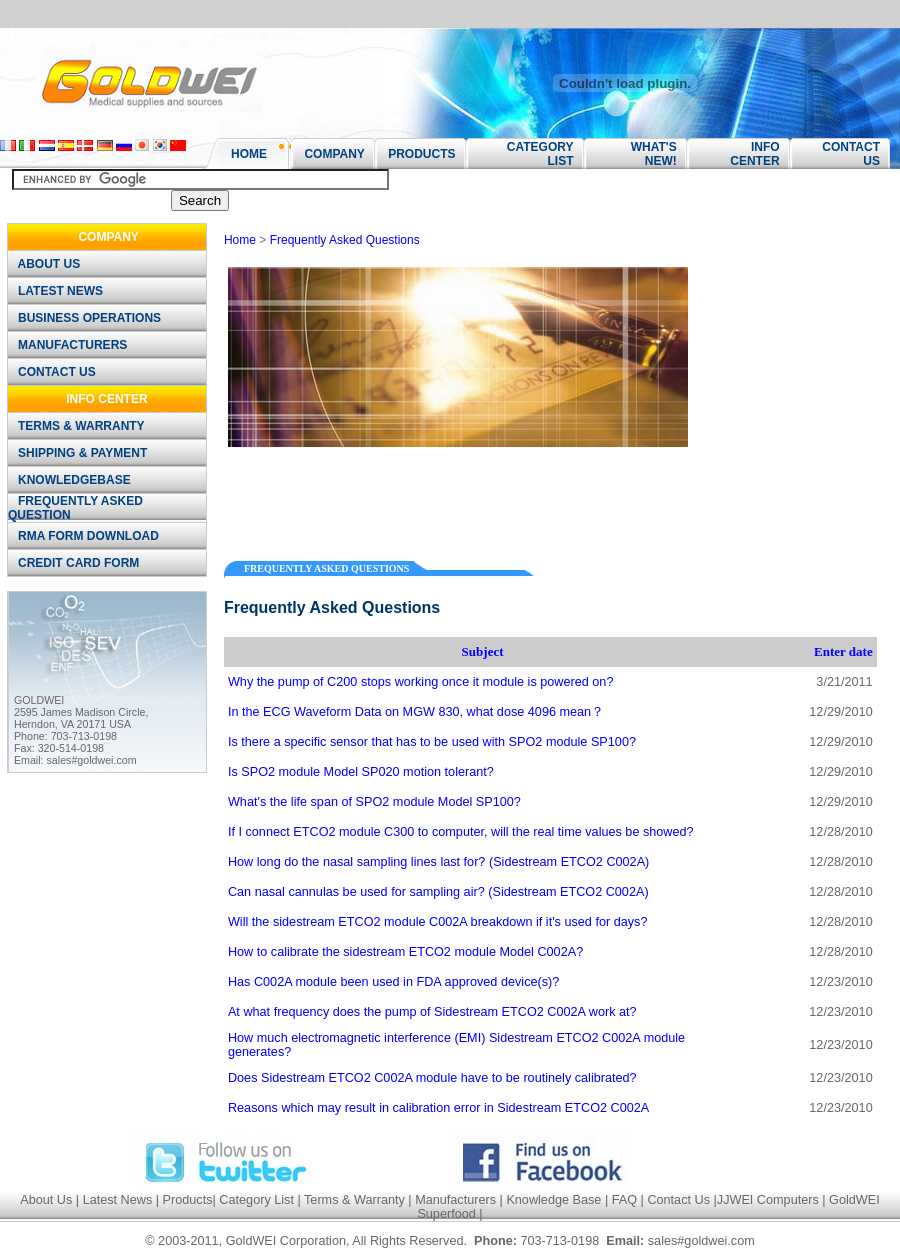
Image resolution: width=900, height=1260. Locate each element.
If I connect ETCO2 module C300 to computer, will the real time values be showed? (461, 832)
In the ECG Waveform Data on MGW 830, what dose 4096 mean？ (416, 712)
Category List (256, 1200)
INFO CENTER (754, 154)
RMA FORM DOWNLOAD (85, 536)
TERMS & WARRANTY (77, 426)
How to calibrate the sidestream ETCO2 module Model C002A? (405, 952)
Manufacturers (455, 1200)
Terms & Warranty (354, 1200)
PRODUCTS (415, 154)
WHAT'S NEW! (646, 154)
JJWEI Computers (768, 1200)
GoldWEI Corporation (286, 1241)
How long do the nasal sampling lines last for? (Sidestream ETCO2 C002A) (438, 862)
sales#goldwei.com (92, 760)
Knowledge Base (553, 1200)
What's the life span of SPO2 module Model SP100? (374, 802)
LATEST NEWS (57, 291)
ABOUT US (45, 264)
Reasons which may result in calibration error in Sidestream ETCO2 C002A (438, 1108)
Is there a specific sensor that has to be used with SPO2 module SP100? (432, 742)
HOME (249, 154)
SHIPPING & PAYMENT (79, 453)
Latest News (118, 1200)
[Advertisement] (458, 497)
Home (240, 240)
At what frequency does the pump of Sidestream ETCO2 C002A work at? (432, 1012)
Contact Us (678, 1200)
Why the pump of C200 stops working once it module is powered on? (421, 682)
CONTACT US (53, 372)
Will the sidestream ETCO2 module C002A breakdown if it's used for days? (438, 922)
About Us (46, 1200)
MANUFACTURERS (69, 345)
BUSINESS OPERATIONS (86, 318)
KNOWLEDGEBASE (70, 480)
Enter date (843, 651)
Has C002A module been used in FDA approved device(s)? (393, 982)
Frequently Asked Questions (345, 240)
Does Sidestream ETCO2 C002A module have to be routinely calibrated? (432, 1078)
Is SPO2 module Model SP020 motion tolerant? (361, 772)
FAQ (624, 1200)
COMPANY (328, 154)
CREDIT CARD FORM (75, 563)
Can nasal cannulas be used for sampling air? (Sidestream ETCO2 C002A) (438, 892)
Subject (483, 651)
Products (188, 1200)
